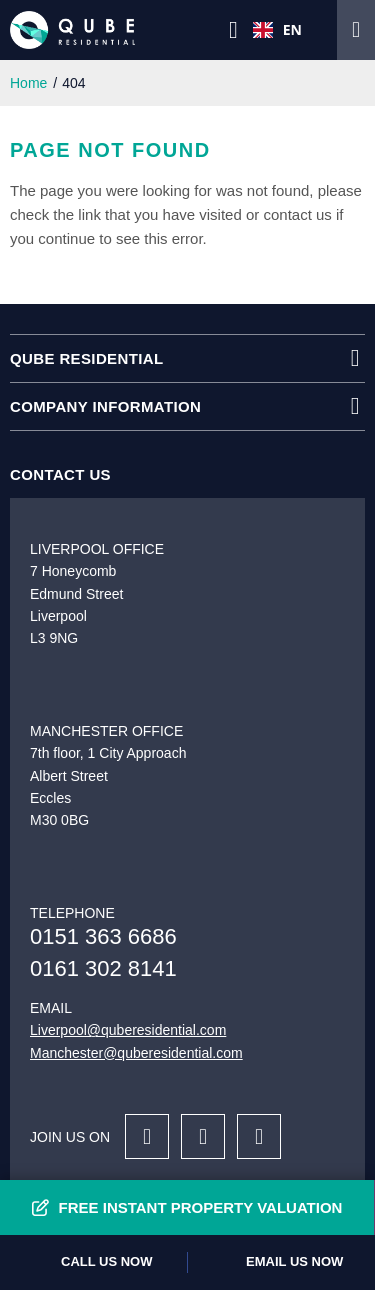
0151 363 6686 (103, 936)
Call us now (106, 1261)
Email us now (294, 1261)
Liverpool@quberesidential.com (128, 1030)
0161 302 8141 (103, 968)
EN (277, 29)
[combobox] (277, 30)
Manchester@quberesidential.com (136, 1053)
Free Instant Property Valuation (201, 1207)
